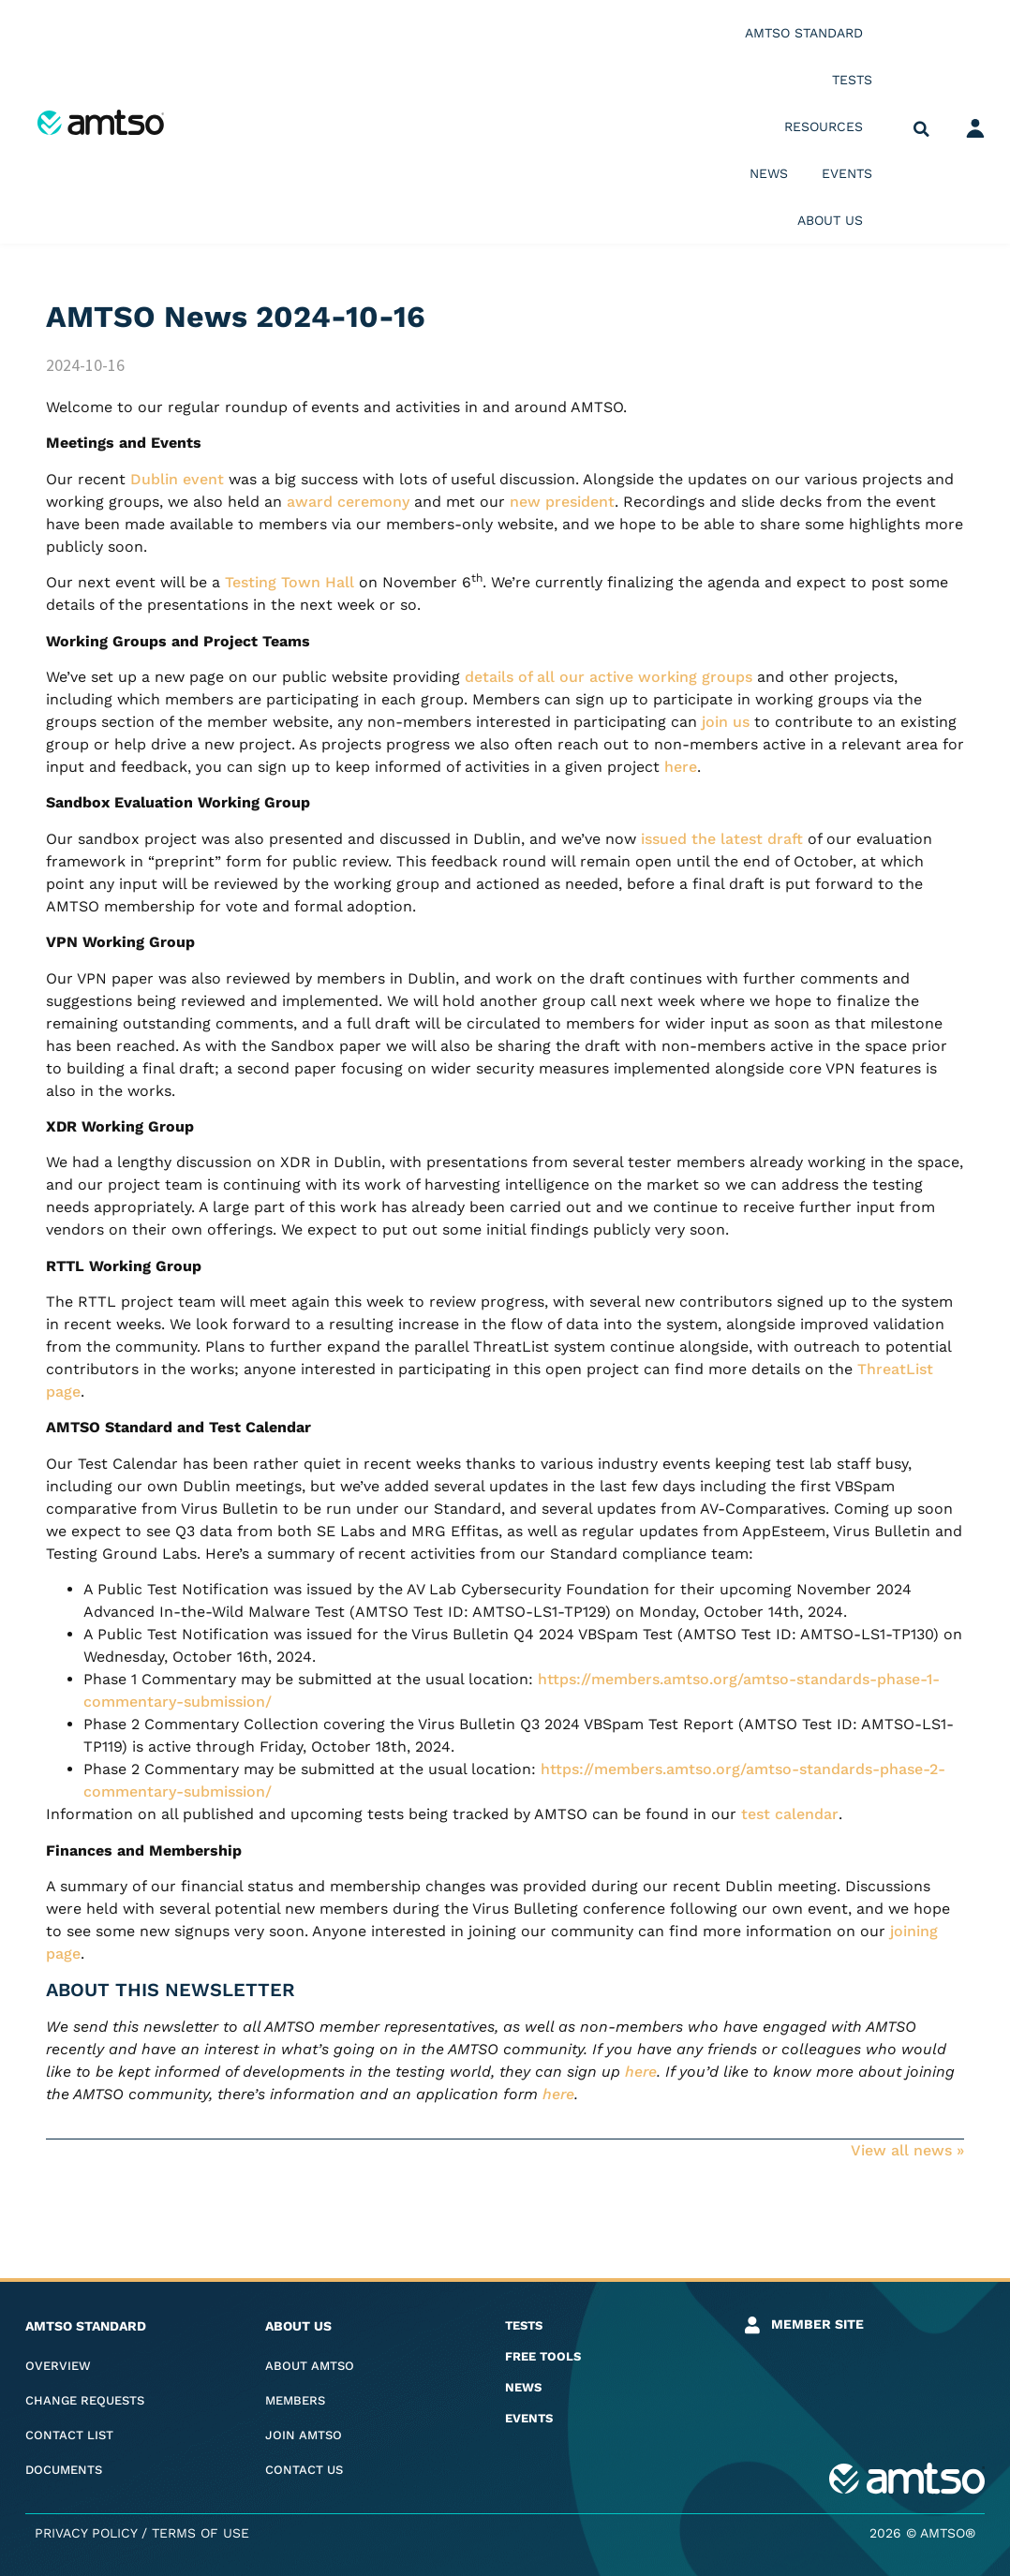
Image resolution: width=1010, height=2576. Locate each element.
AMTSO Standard (808, 32)
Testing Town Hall (289, 582)
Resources (828, 126)
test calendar (790, 1814)
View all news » (907, 2150)
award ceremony (348, 502)
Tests (852, 79)
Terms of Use (200, 2532)
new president (562, 502)
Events (847, 173)
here (680, 767)
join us (726, 722)
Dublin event (177, 479)
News (769, 173)
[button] (921, 129)
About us (834, 220)
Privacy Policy (86, 2532)
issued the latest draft (722, 839)
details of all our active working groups (608, 677)
